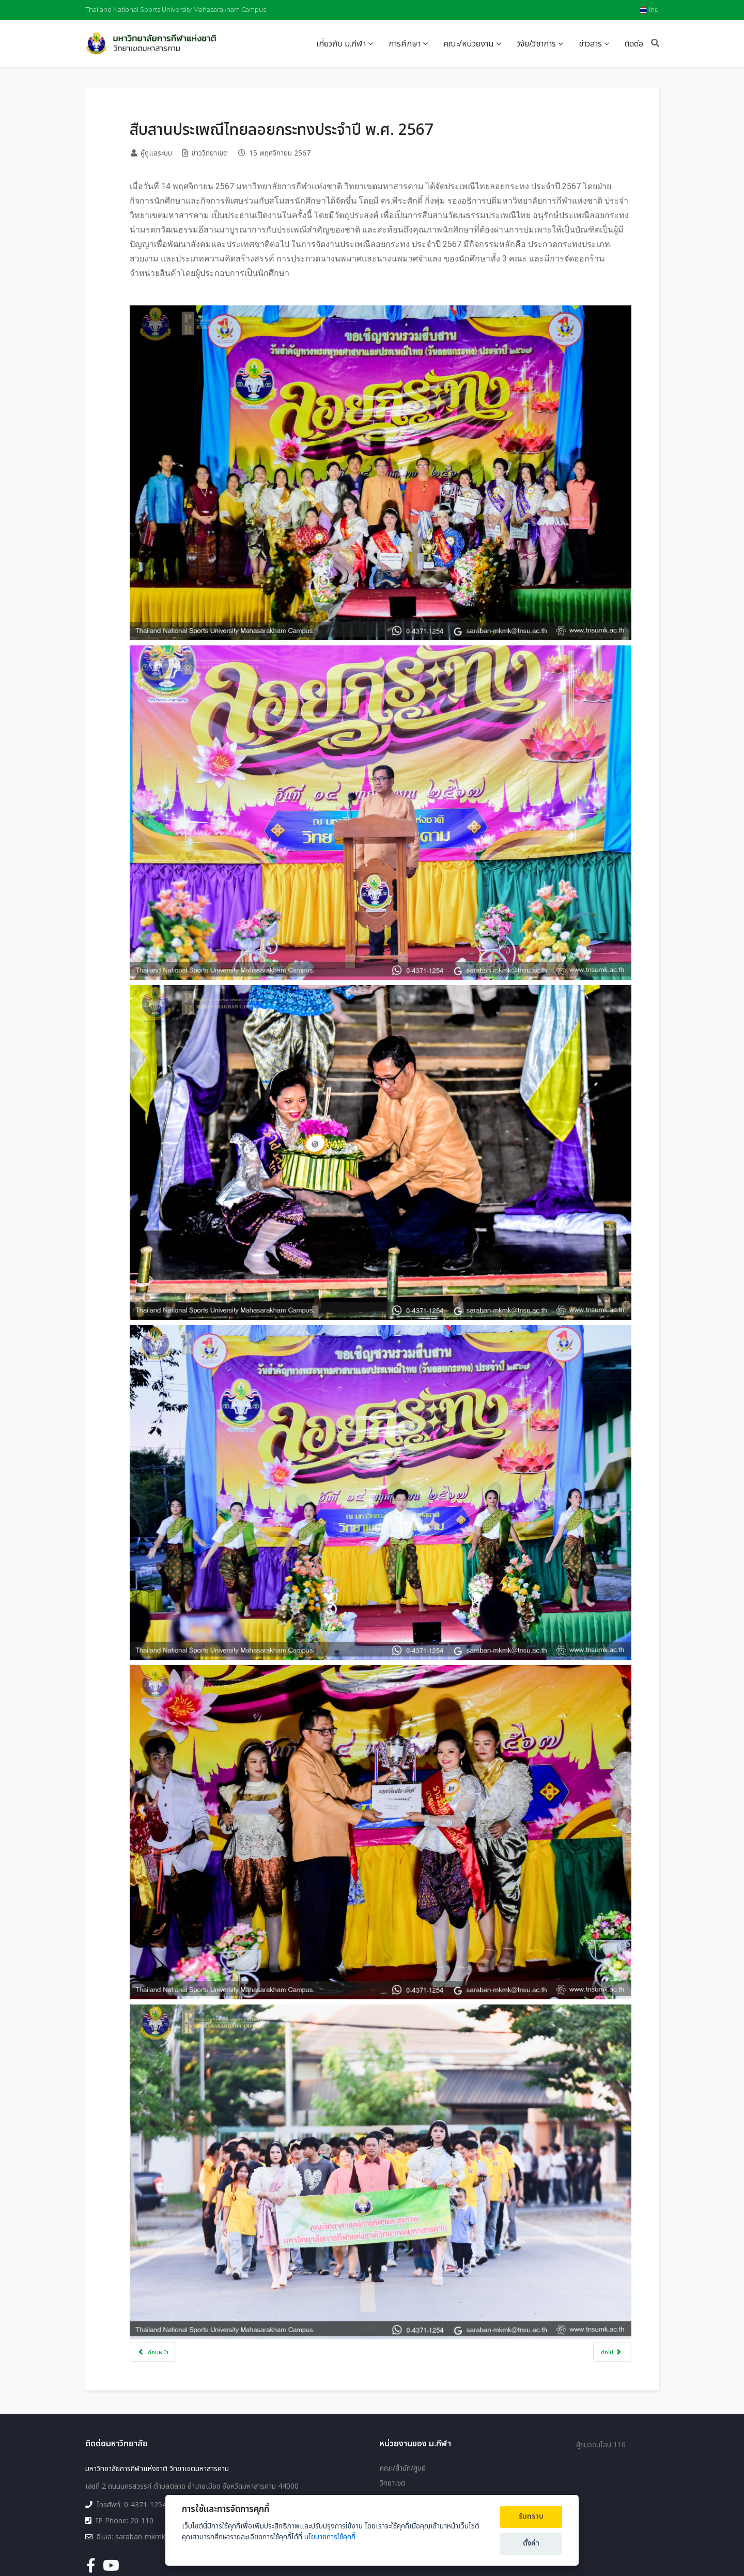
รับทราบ (531, 2516)
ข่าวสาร (590, 44)
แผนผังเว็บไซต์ (401, 2476)
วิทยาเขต (393, 2421)
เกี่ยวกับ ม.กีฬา (341, 44)
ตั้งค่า (531, 2543)
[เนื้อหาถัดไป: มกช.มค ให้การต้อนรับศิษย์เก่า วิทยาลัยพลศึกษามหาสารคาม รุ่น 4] (603, 2280)
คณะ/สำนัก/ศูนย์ (403, 2406)
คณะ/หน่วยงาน (468, 44)
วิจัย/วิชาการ (536, 44)
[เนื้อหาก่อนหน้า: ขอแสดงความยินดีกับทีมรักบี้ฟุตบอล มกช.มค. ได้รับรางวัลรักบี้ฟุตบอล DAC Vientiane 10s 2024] (161, 2280)
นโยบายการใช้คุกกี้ (329, 2537)
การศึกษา (405, 44)
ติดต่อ (634, 44)
